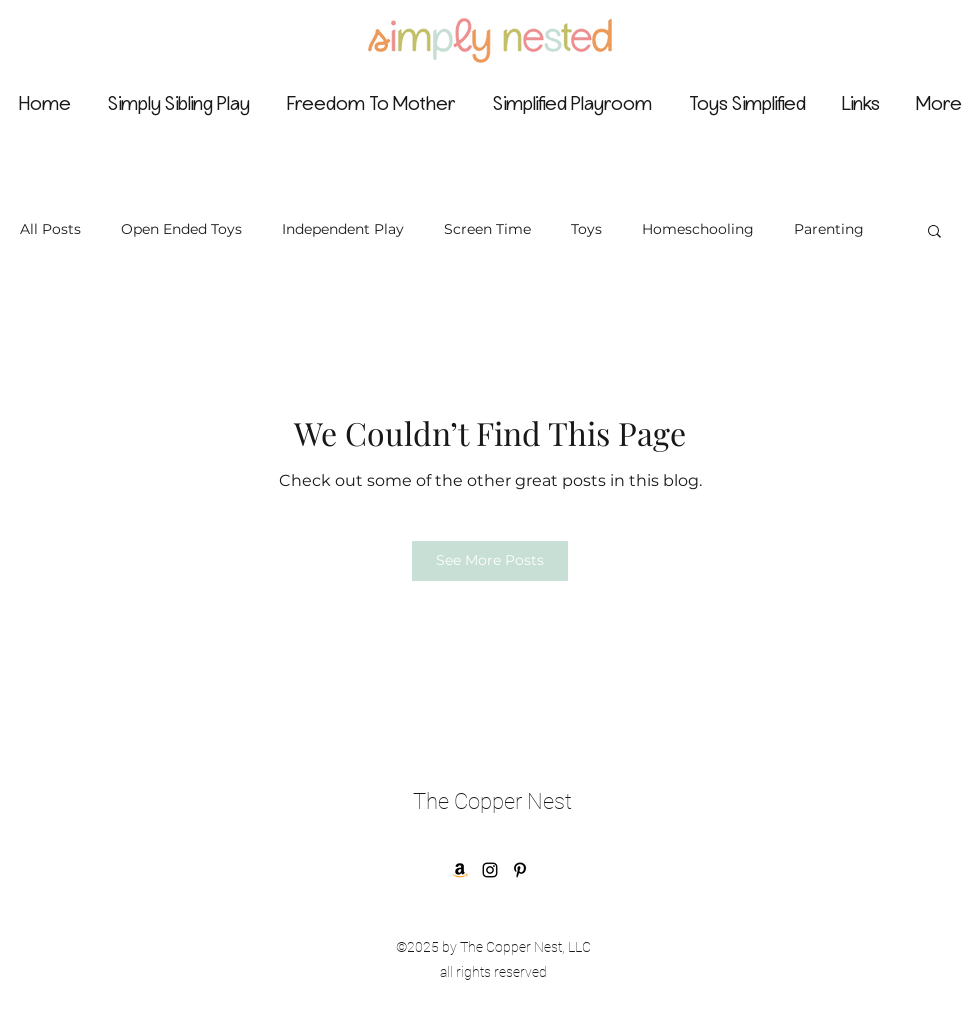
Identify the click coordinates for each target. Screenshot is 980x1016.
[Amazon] (460, 870)
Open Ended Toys (181, 229)
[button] (934, 230)
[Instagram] (490, 870)
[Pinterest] (520, 870)
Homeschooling (698, 229)
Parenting (829, 229)
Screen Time (487, 229)
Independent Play (343, 229)
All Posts (50, 229)
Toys (586, 229)
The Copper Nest (492, 801)
